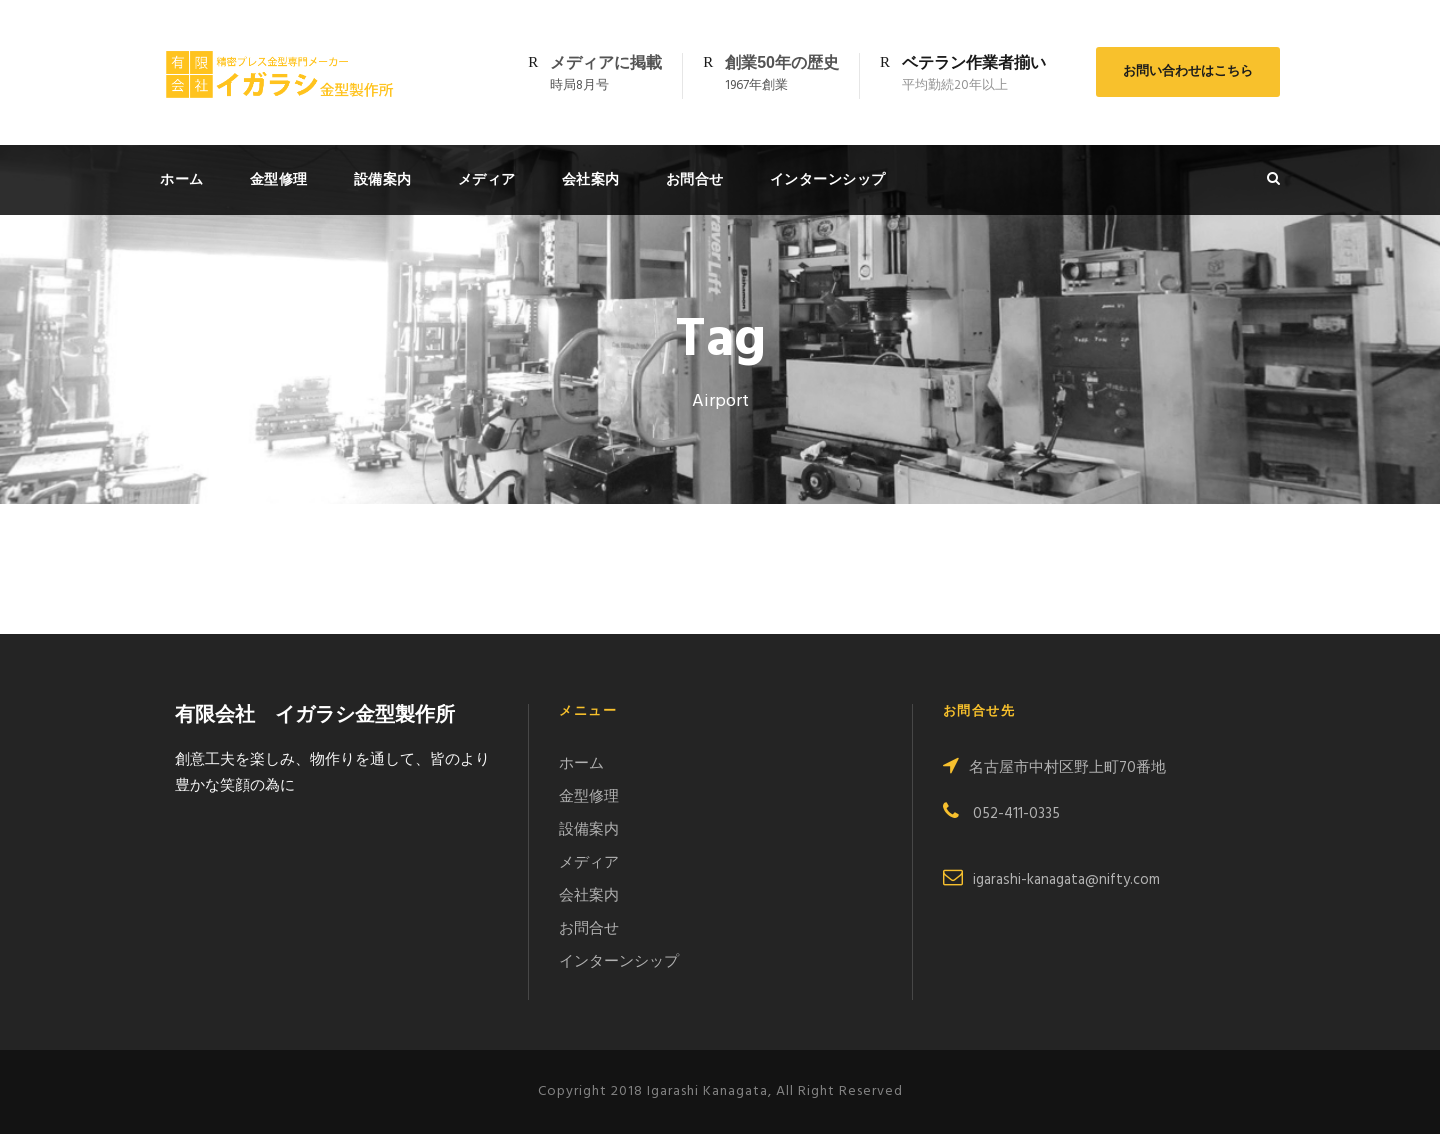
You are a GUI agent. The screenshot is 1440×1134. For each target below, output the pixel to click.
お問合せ (695, 179)
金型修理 (279, 179)
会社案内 (591, 179)
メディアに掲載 (606, 62)
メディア (487, 179)
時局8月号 (579, 85)
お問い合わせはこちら (1188, 71)
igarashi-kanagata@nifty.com (1051, 880)
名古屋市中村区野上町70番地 (1054, 768)
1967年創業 (756, 85)
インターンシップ (828, 179)
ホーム (182, 179)
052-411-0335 (1001, 814)
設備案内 (383, 179)
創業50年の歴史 (782, 62)
